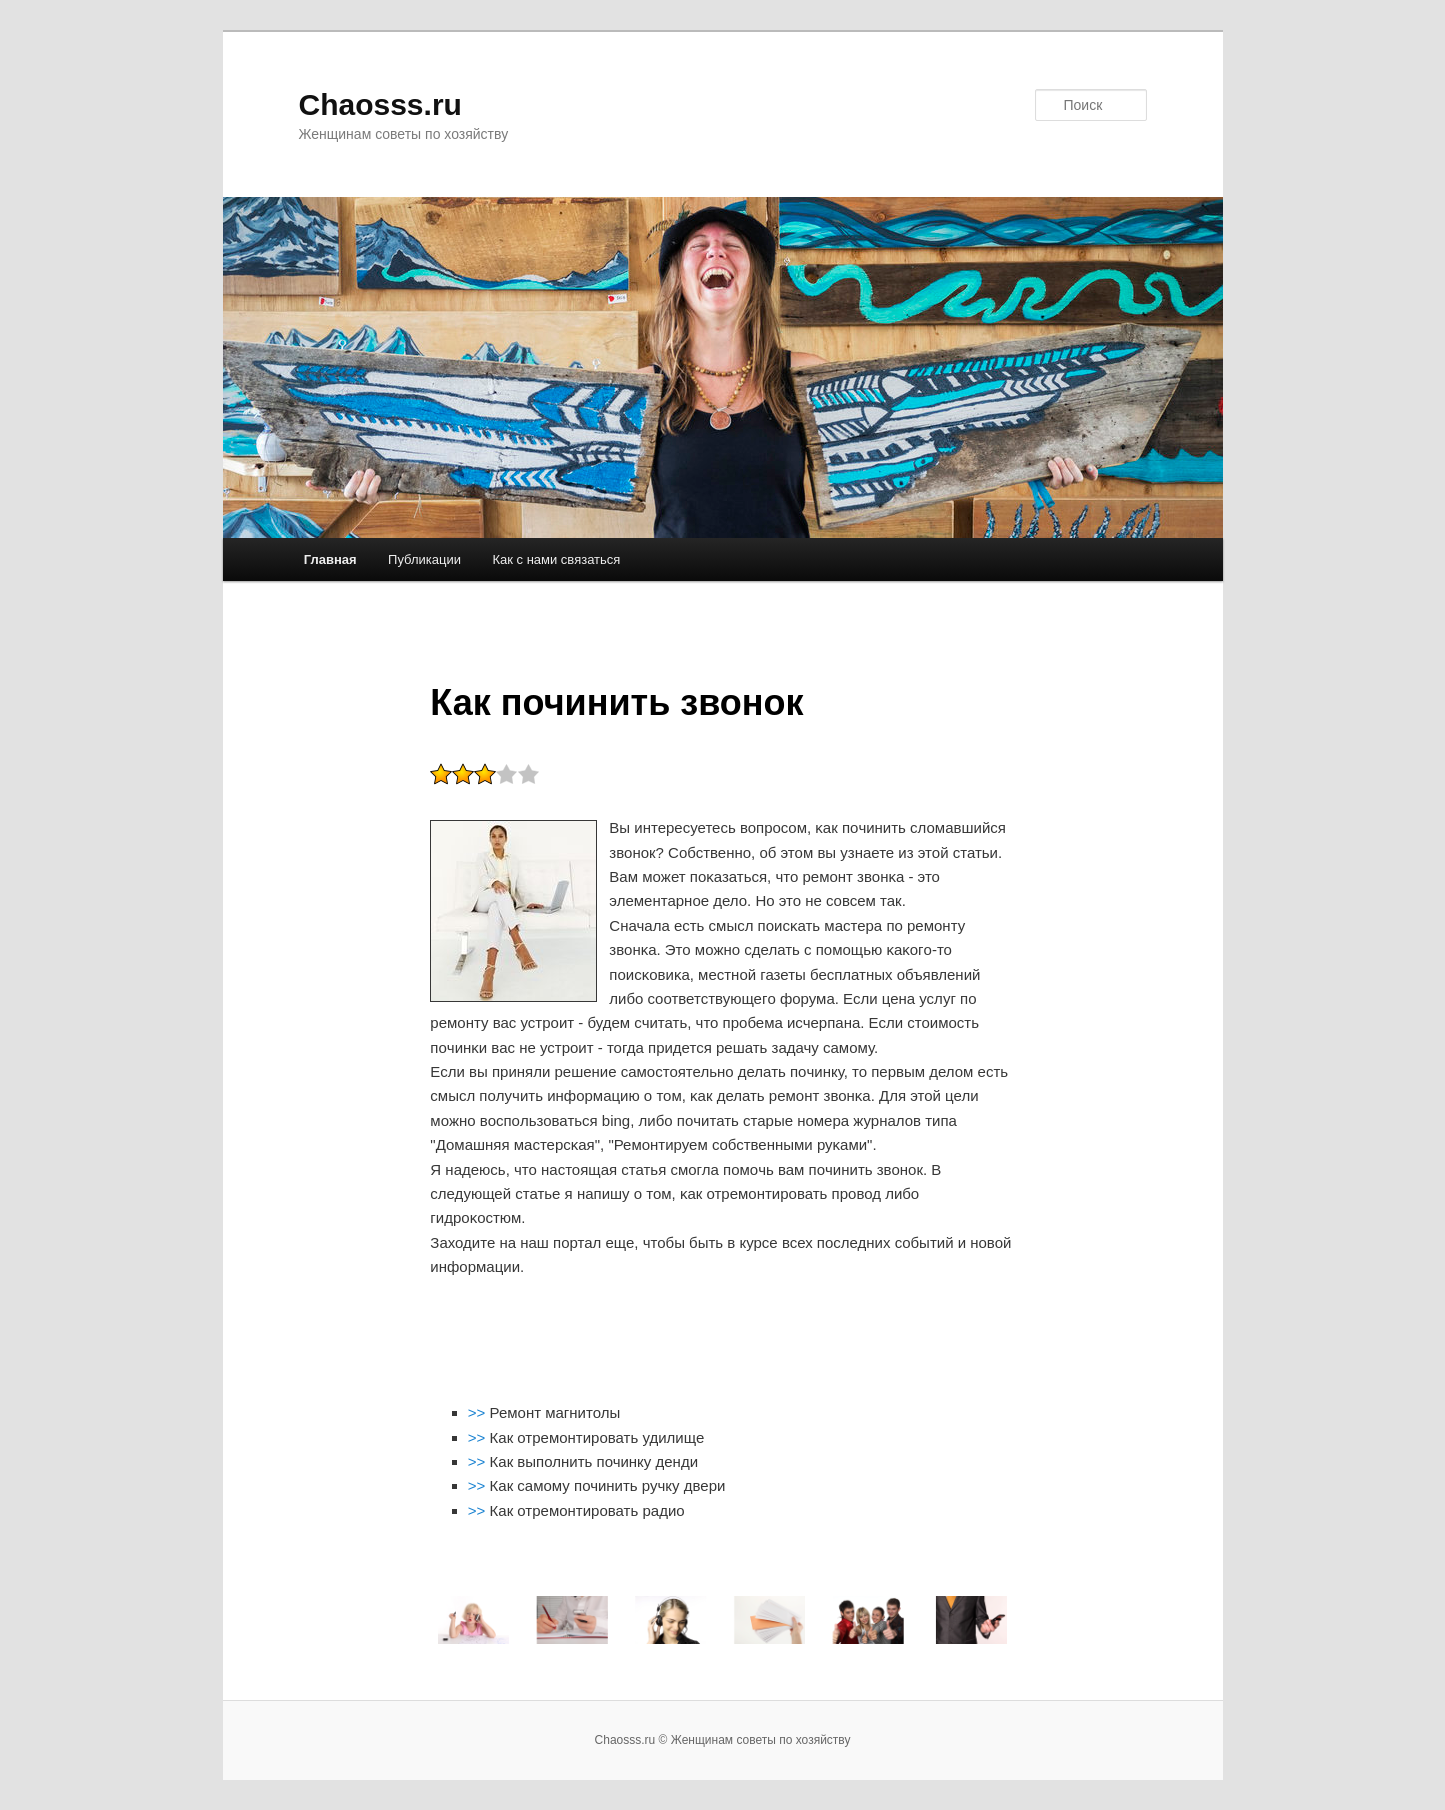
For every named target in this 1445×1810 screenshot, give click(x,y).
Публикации (424, 559)
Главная (330, 559)
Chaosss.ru (380, 104)
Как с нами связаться (556, 559)
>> (479, 1412)
